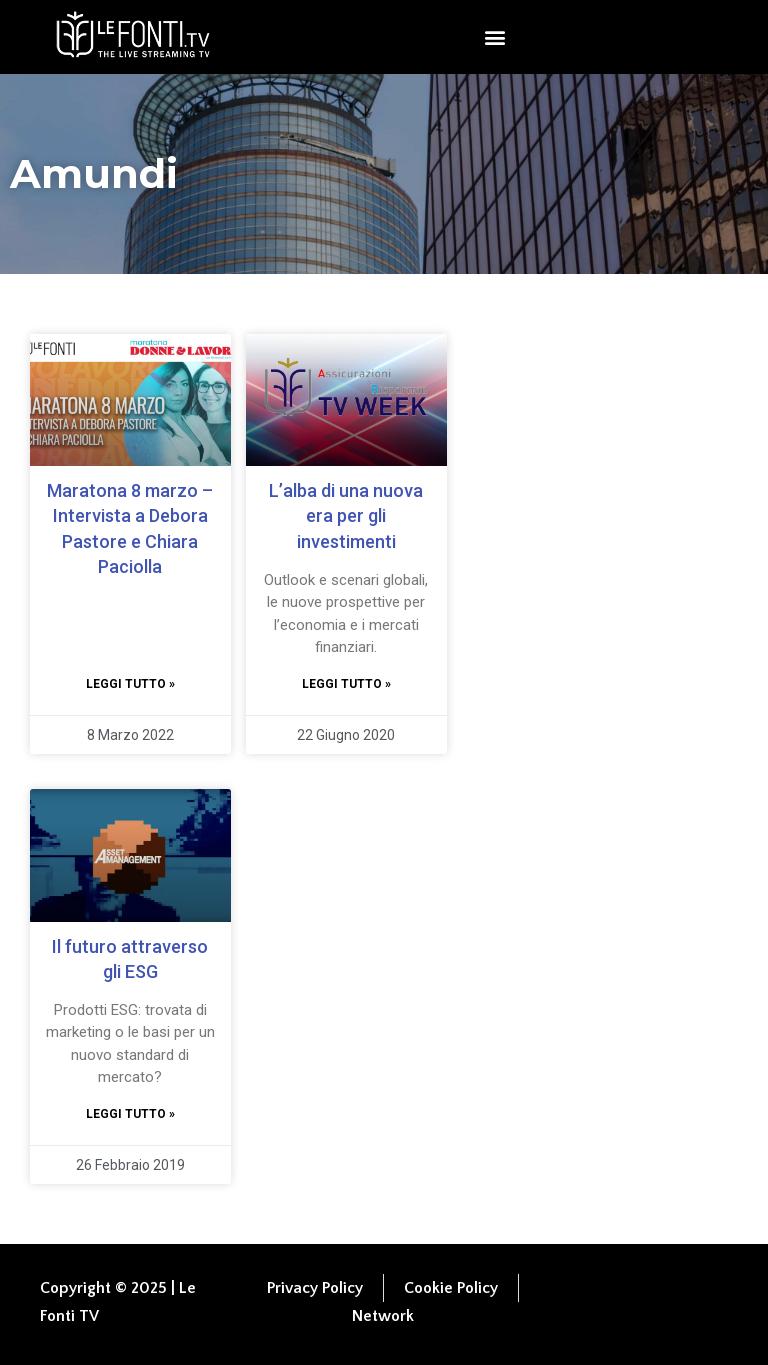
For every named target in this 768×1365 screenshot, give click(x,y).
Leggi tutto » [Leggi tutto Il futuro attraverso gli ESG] (130, 1114)
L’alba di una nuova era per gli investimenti (346, 515)
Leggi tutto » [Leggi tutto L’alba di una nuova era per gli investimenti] (346, 684)
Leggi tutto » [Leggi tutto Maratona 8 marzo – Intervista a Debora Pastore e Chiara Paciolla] (130, 684)
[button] (494, 36)
